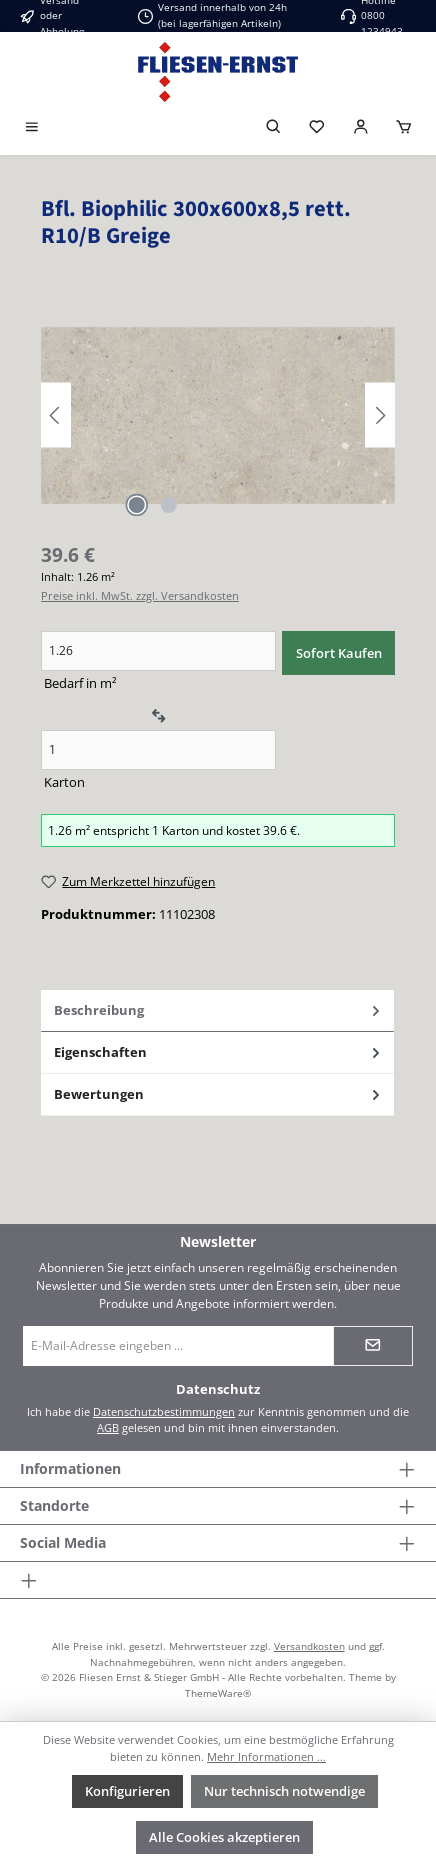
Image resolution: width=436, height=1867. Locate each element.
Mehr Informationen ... (266, 1756)
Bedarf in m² (80, 683)
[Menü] (32, 128)
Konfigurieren (127, 1791)
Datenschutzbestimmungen (164, 1411)
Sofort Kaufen (339, 653)
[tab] (217, 1011)
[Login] (361, 128)
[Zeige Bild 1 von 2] (137, 505)
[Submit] (373, 1346)
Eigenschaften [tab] (219, 1052)
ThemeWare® (218, 1693)
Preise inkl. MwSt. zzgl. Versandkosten (140, 595)
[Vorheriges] (56, 415)
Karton (64, 782)
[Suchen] (274, 128)
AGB (108, 1427)
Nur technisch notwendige (284, 1791)
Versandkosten (309, 1646)
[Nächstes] (380, 415)
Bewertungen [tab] (219, 1094)
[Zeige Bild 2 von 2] (169, 505)
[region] (218, 415)
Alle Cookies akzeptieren (224, 1837)
